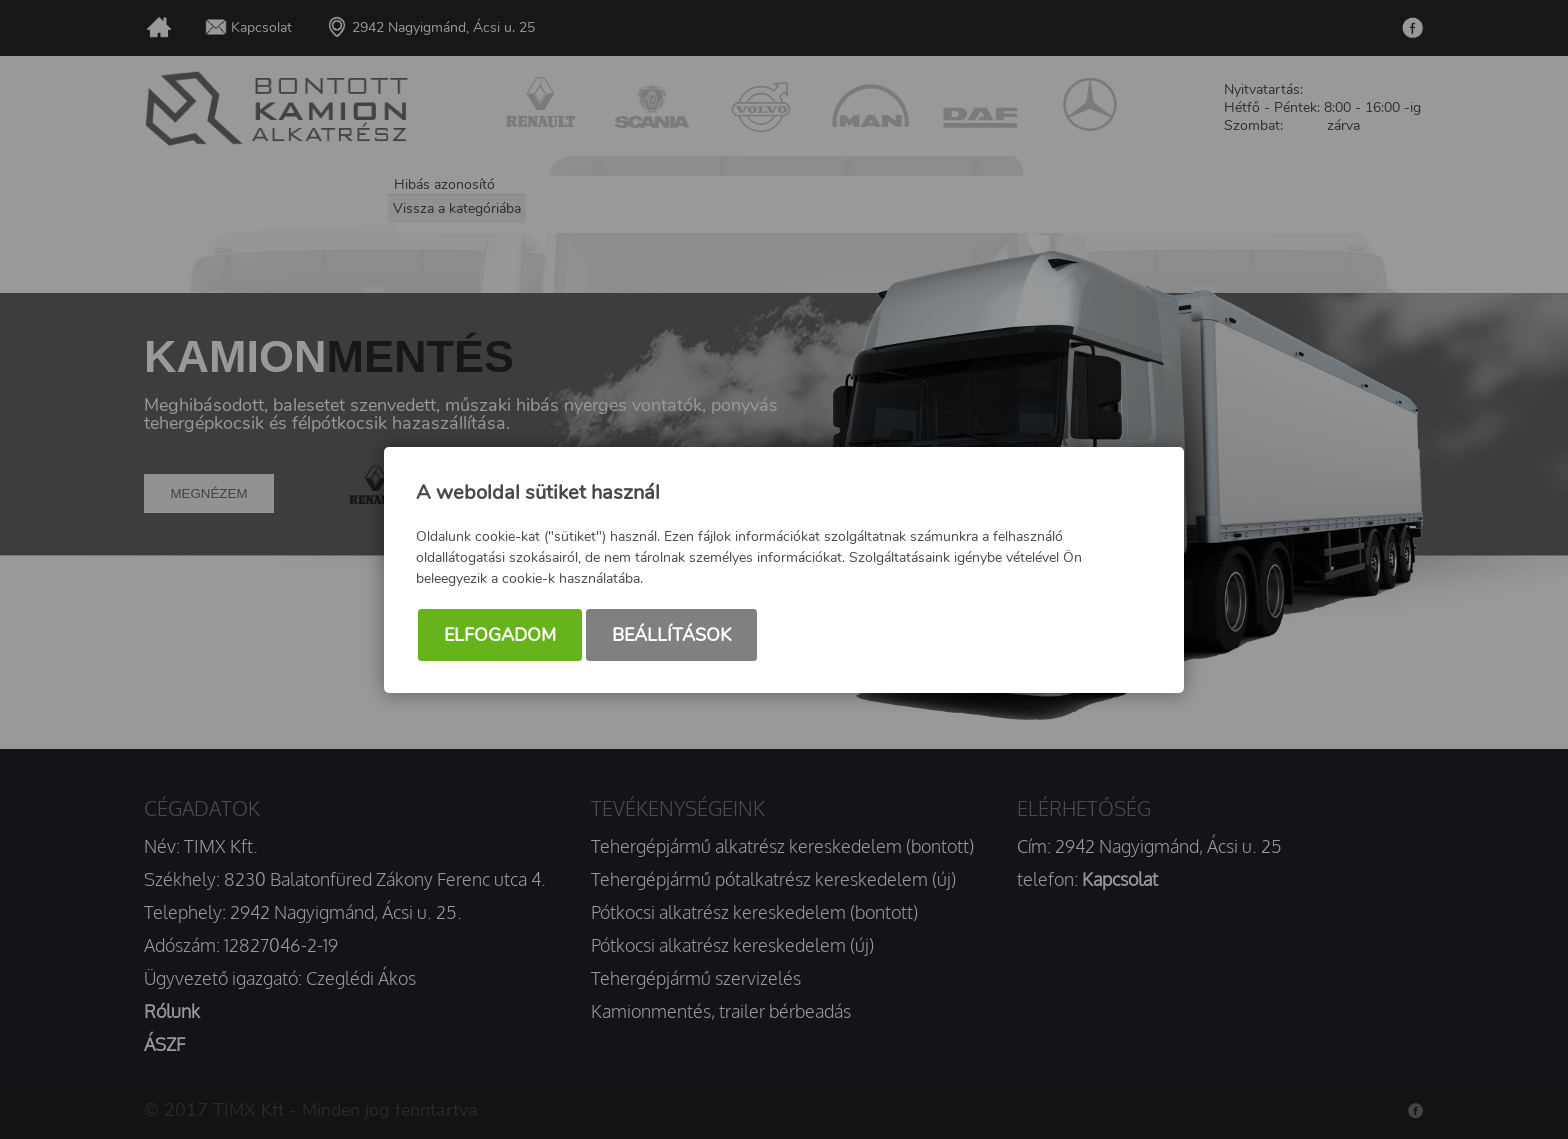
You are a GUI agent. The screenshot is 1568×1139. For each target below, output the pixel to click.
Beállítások (671, 635)
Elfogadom (500, 635)
